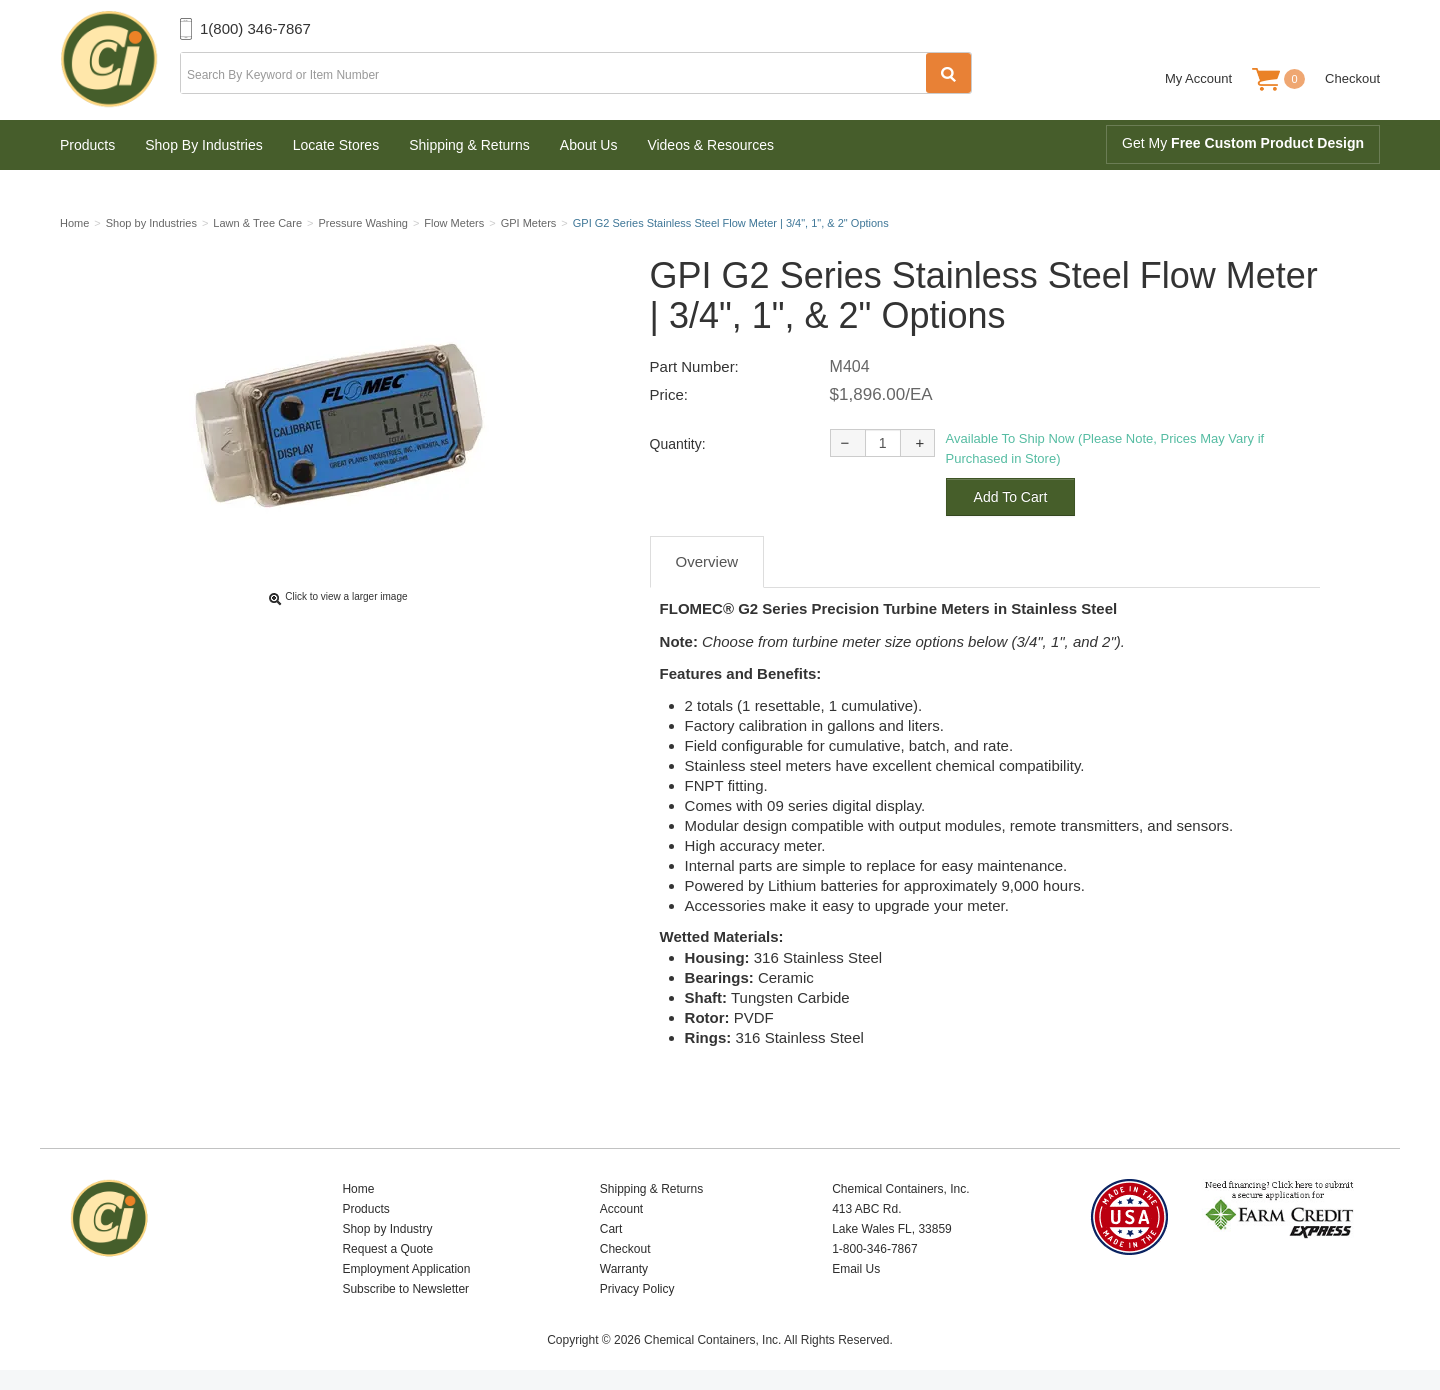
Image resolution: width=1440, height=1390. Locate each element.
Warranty (624, 1269)
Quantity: (678, 444)
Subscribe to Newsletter (405, 1289)
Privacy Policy (637, 1289)
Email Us (856, 1269)
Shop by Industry (387, 1229)
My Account (1198, 78)
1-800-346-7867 (874, 1249)
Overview (707, 561)
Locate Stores (336, 145)
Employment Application (406, 1269)
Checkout (1352, 78)
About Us (589, 145)
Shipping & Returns (469, 145)
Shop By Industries (204, 145)
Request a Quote (387, 1249)
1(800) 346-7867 (255, 28)
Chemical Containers (120, 60)
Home (358, 1189)
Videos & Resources (710, 145)
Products (87, 145)
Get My (1243, 143)
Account (621, 1209)
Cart (611, 1229)
